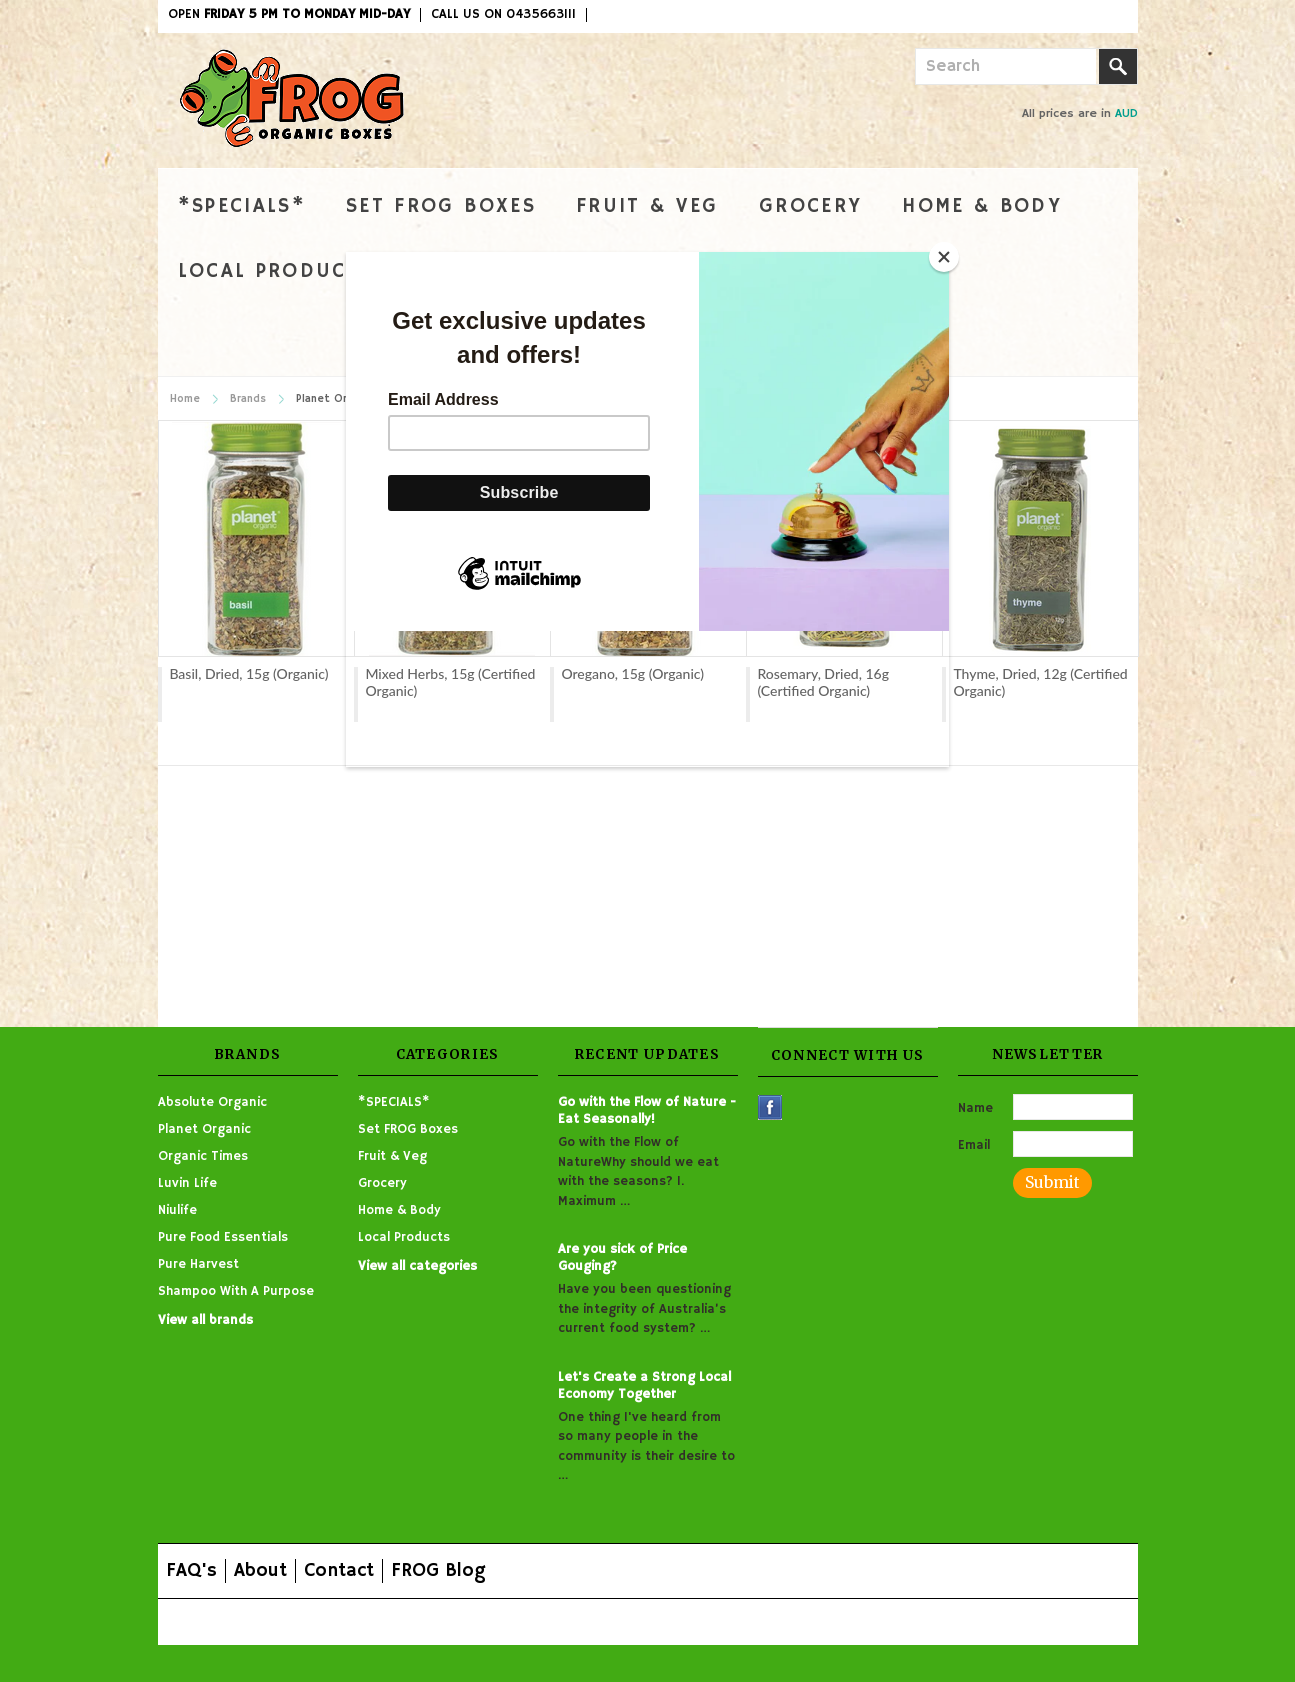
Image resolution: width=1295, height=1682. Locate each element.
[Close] (944, 257)
